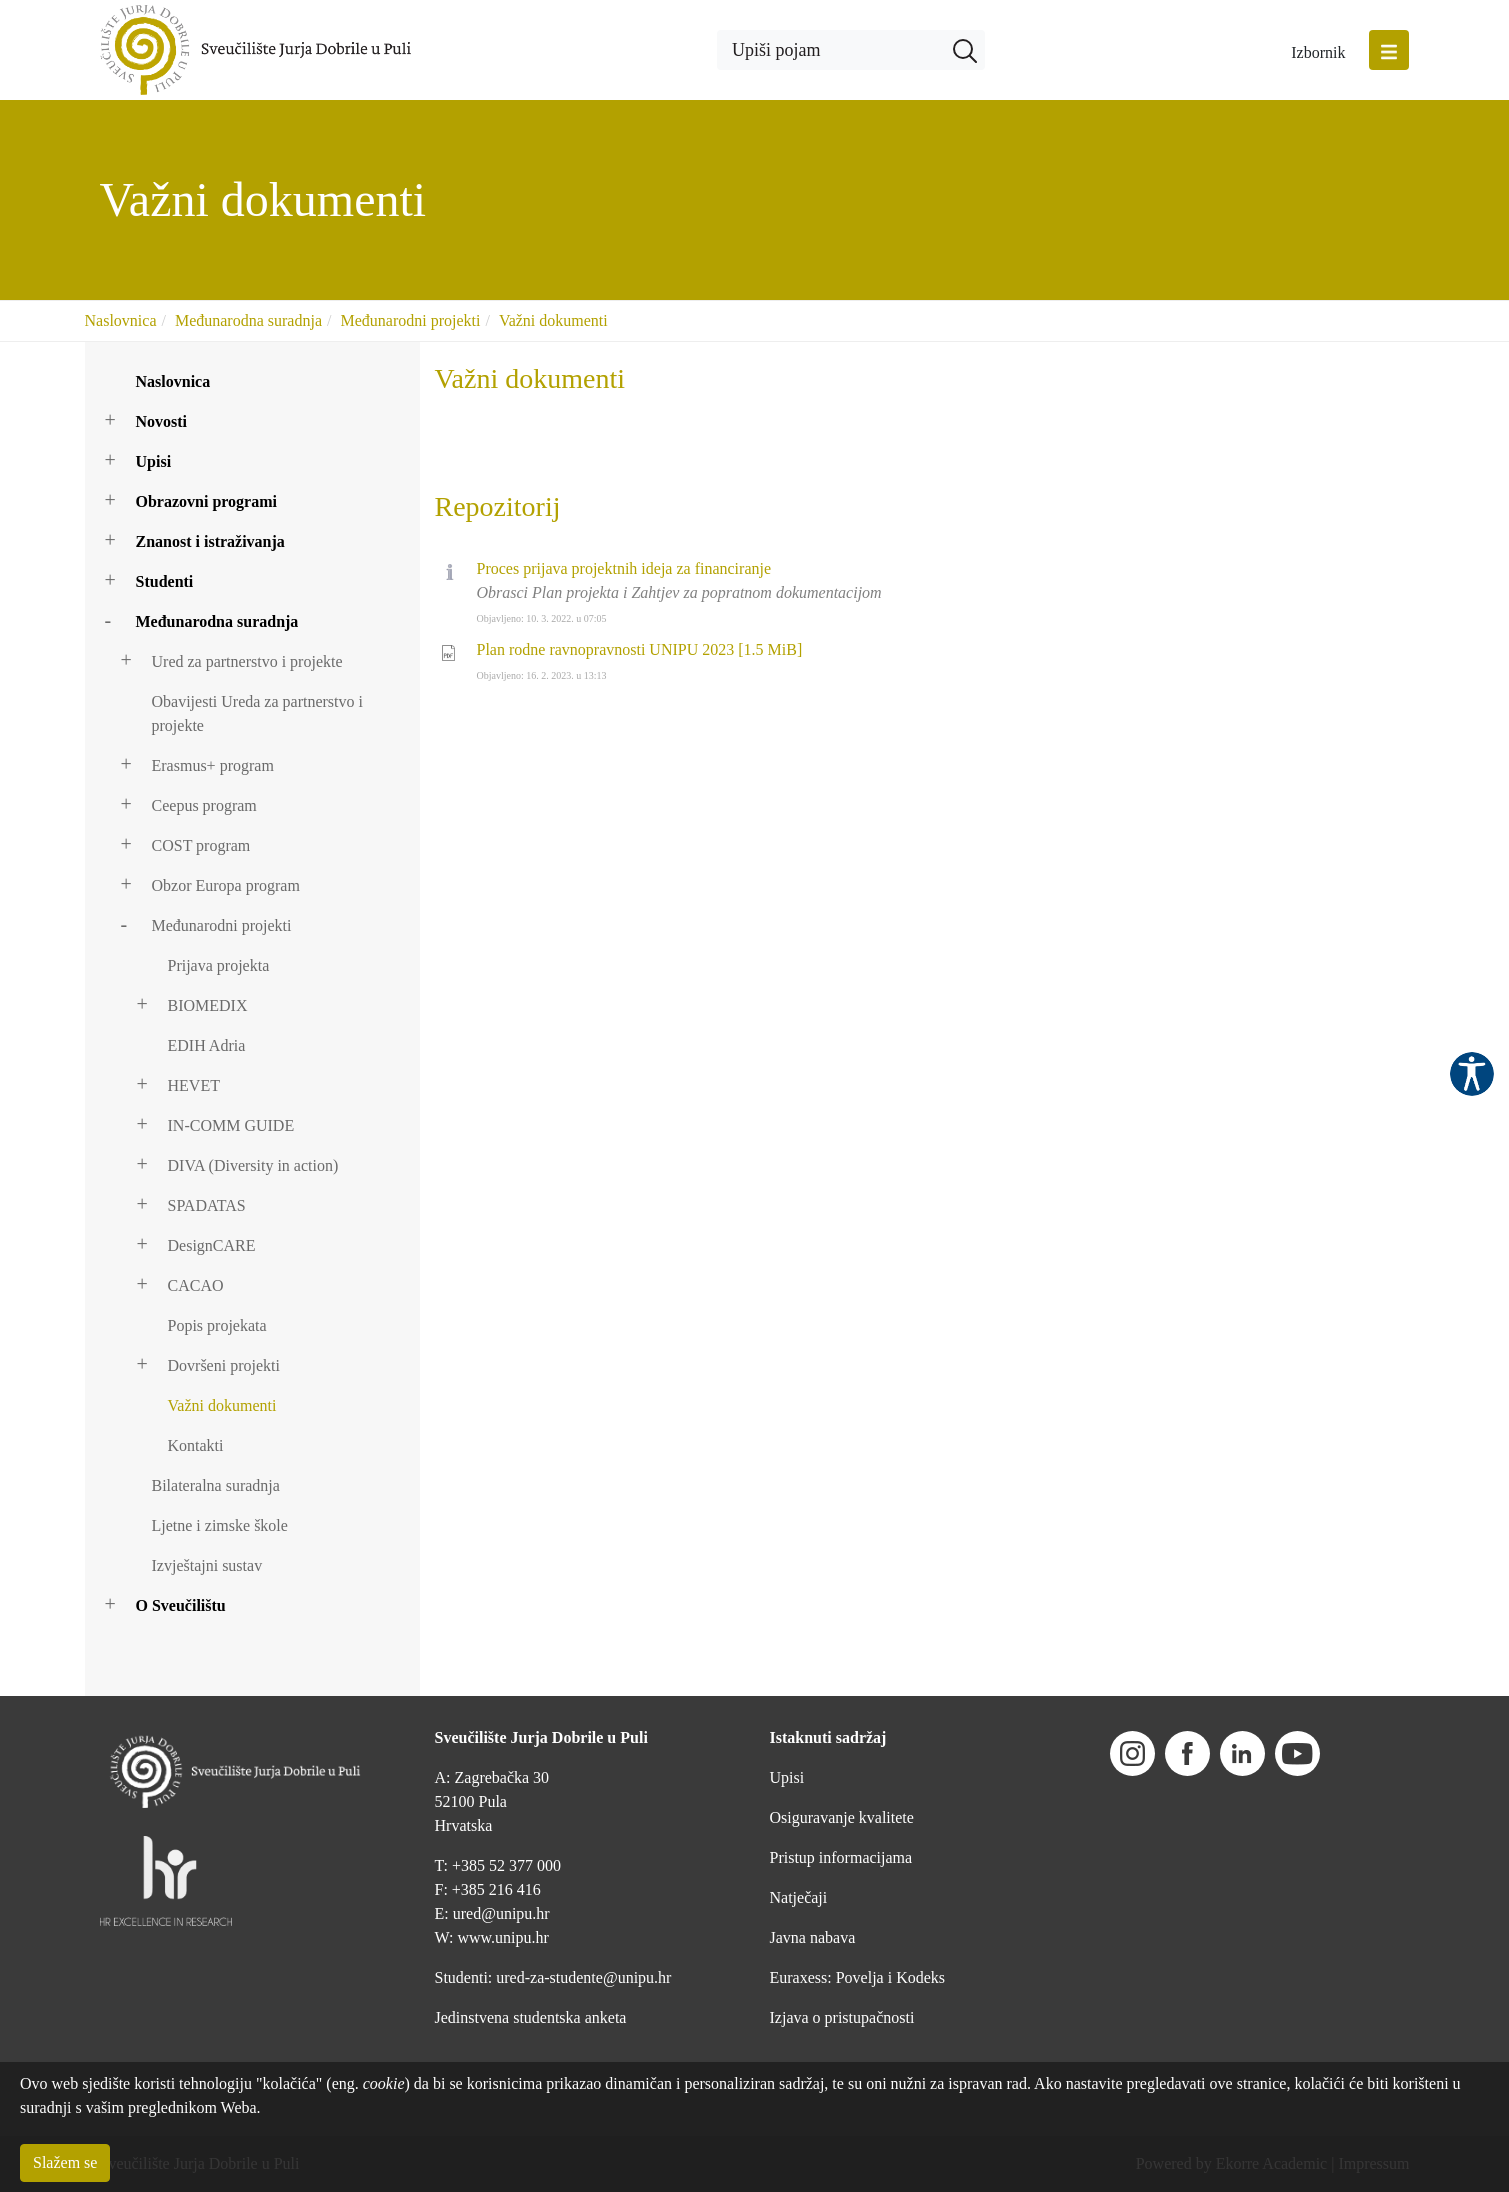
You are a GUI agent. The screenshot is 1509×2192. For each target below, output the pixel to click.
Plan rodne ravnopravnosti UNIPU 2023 (640, 649)
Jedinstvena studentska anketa (531, 2017)
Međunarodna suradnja (248, 320)
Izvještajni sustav (207, 1565)
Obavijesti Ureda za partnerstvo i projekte (257, 713)
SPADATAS (207, 1205)
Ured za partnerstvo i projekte (247, 661)
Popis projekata (217, 1325)
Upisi (154, 461)
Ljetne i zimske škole (220, 1525)
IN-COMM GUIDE (231, 1125)
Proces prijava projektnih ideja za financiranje (624, 568)
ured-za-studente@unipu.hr (583, 1977)
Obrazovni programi (206, 501)
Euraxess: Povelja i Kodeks (858, 1977)
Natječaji (799, 1897)
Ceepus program (204, 805)
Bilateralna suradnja (216, 1485)
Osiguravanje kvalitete (842, 1817)
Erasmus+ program (213, 765)
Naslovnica (121, 320)
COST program (201, 845)
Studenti (165, 581)
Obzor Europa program (226, 885)
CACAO (196, 1285)
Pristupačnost (1472, 1074)
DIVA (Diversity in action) (253, 1165)
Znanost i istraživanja (210, 541)
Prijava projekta (219, 965)
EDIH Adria (207, 1045)
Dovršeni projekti (224, 1365)
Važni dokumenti (553, 320)
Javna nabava (813, 1937)
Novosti (162, 421)
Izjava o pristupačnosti (842, 2017)
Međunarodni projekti (410, 320)
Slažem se (65, 2162)
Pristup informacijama (841, 1857)
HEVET (194, 1085)
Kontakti (196, 1445)
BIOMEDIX (208, 1005)
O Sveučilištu (181, 1605)
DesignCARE (212, 1245)
